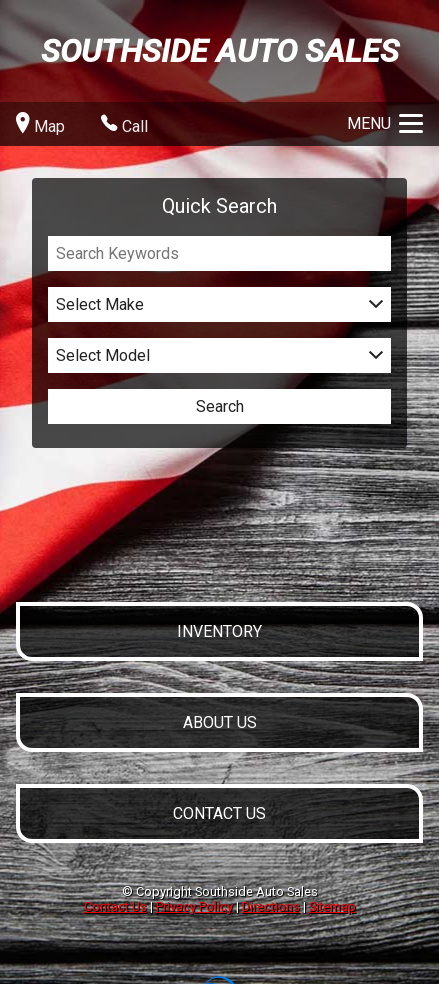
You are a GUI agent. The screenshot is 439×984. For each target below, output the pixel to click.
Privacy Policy (194, 906)
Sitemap (332, 906)
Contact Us (115, 906)
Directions (271, 906)
